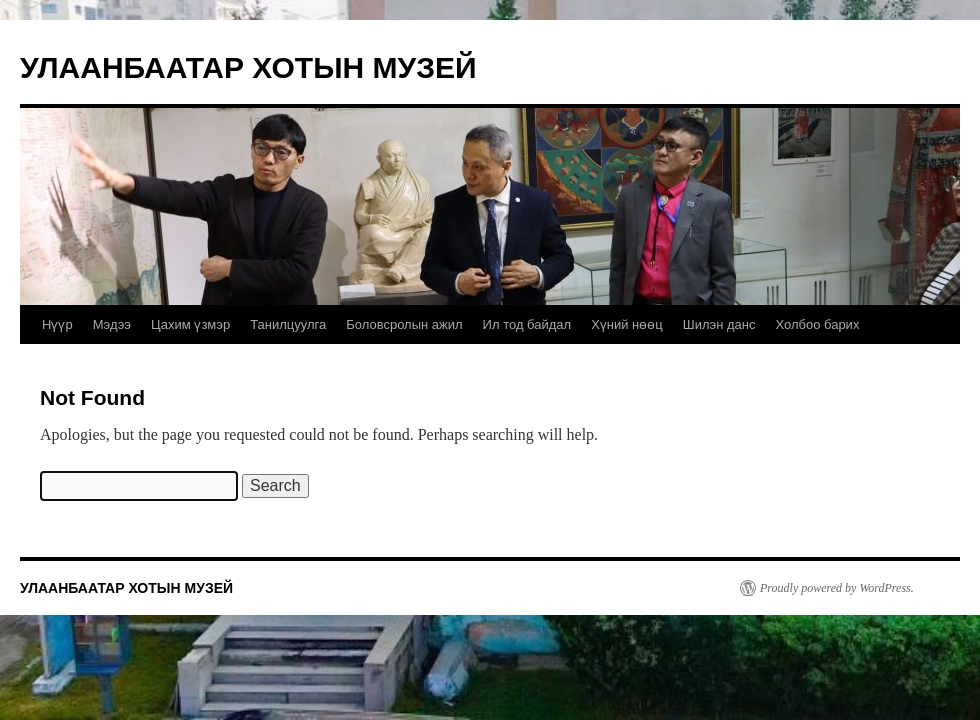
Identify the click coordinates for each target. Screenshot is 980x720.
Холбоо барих (817, 324)
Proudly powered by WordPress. (837, 588)
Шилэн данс (719, 324)
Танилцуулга (288, 324)
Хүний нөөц (627, 324)
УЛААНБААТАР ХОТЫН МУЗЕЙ (248, 67)
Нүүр (57, 324)
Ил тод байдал (527, 324)
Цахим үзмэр (190, 324)
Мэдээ (112, 324)
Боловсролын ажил (404, 324)
